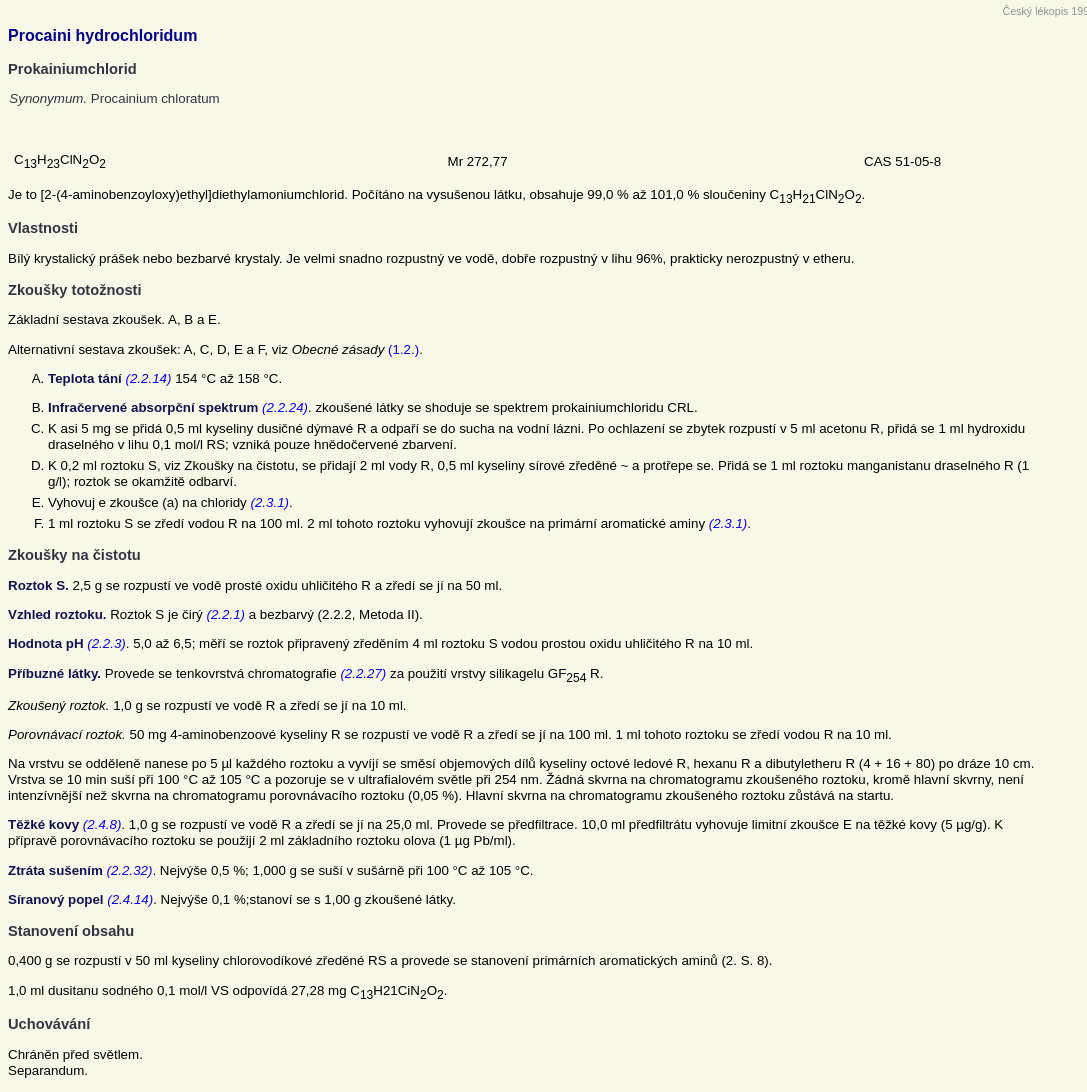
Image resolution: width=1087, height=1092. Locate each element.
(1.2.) (403, 349)
